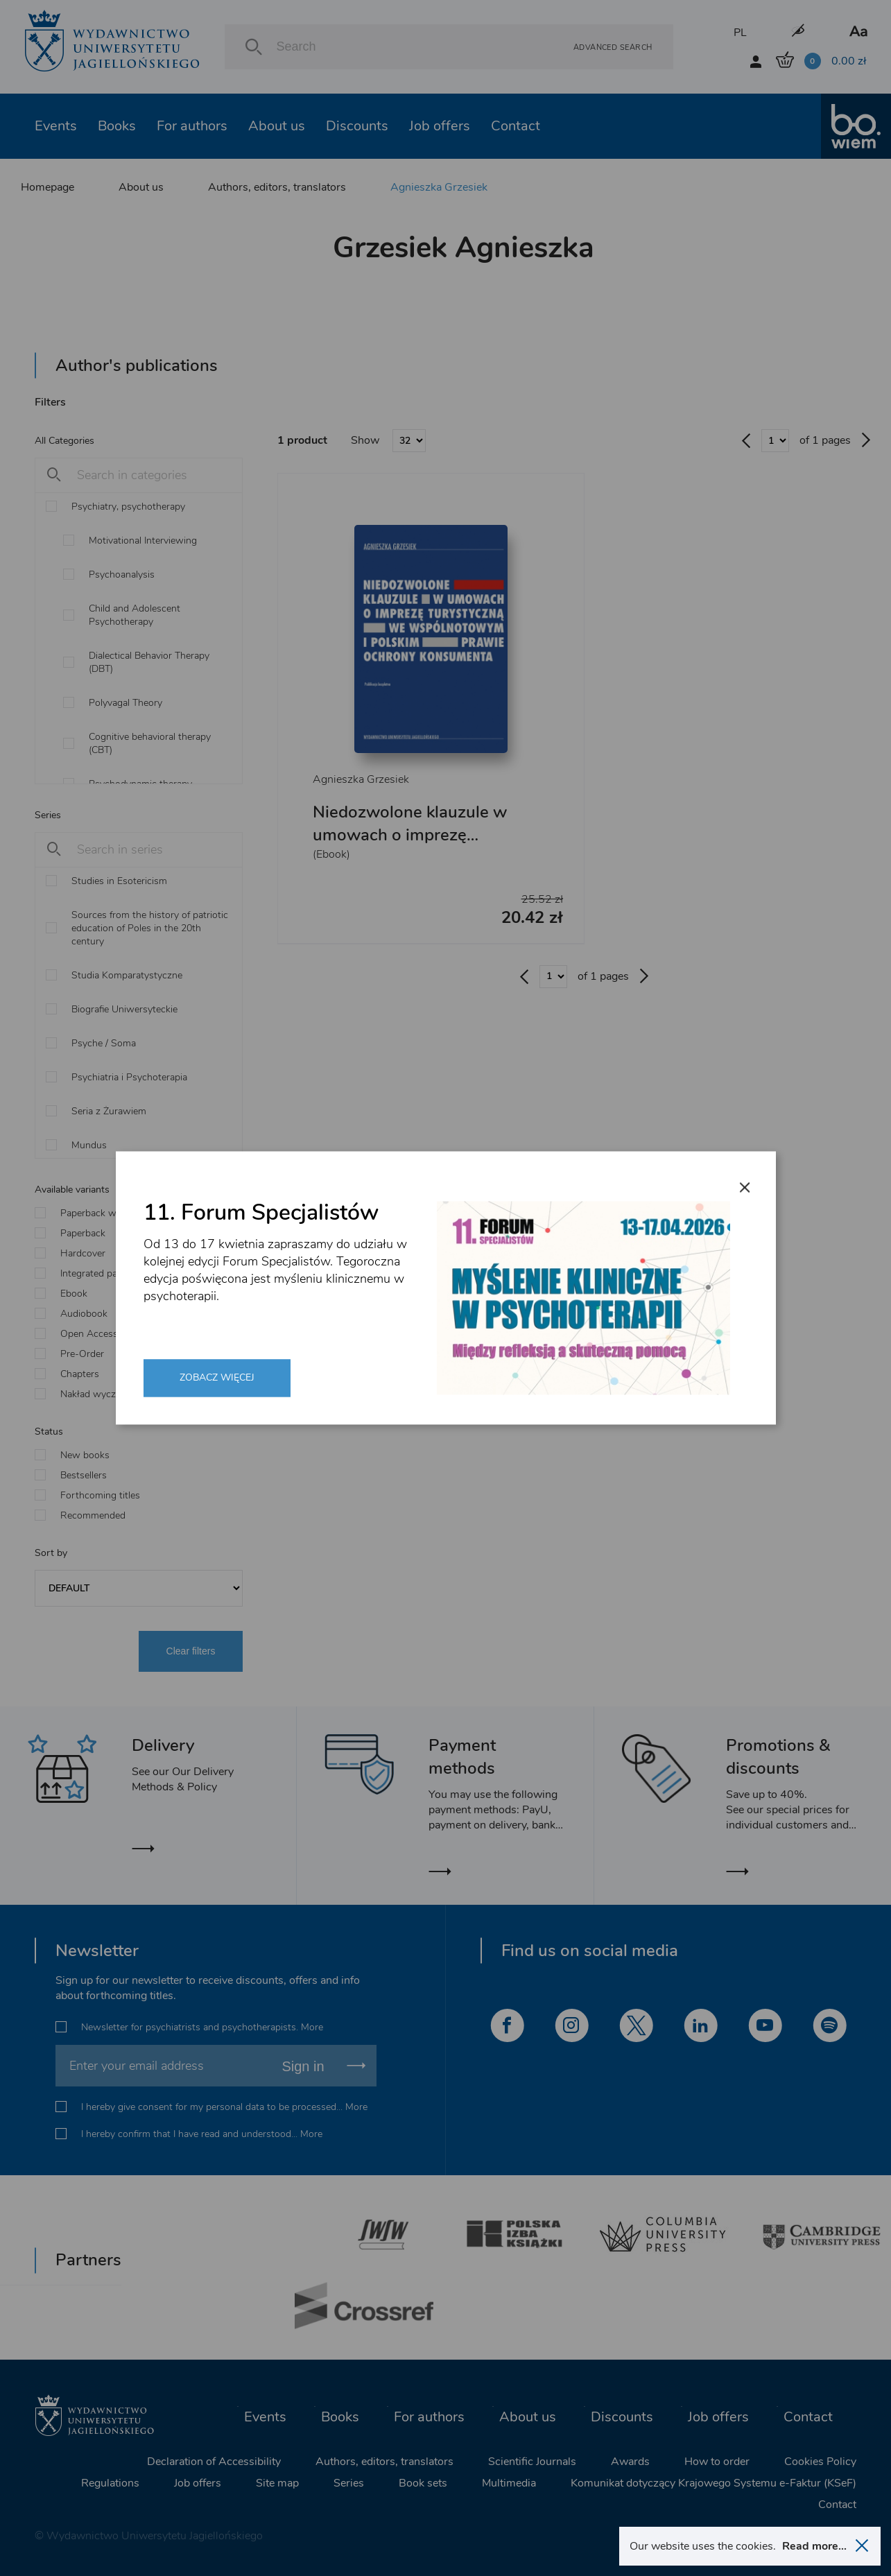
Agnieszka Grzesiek (438, 187)
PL (740, 32)
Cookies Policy (820, 2461)
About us (276, 125)
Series (349, 2483)
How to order (717, 2461)
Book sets (423, 2483)
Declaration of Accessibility (214, 2461)
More (312, 2027)
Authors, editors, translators (277, 187)
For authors (192, 125)
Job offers (439, 125)
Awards (630, 2461)
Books (117, 125)
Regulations (110, 2483)
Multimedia (509, 2483)
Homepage (47, 187)
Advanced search (612, 47)
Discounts (357, 125)
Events (56, 125)
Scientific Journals (532, 2461)
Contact (515, 125)
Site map (277, 2483)
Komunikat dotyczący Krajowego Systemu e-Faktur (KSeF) (713, 2483)
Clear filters (191, 1651)
